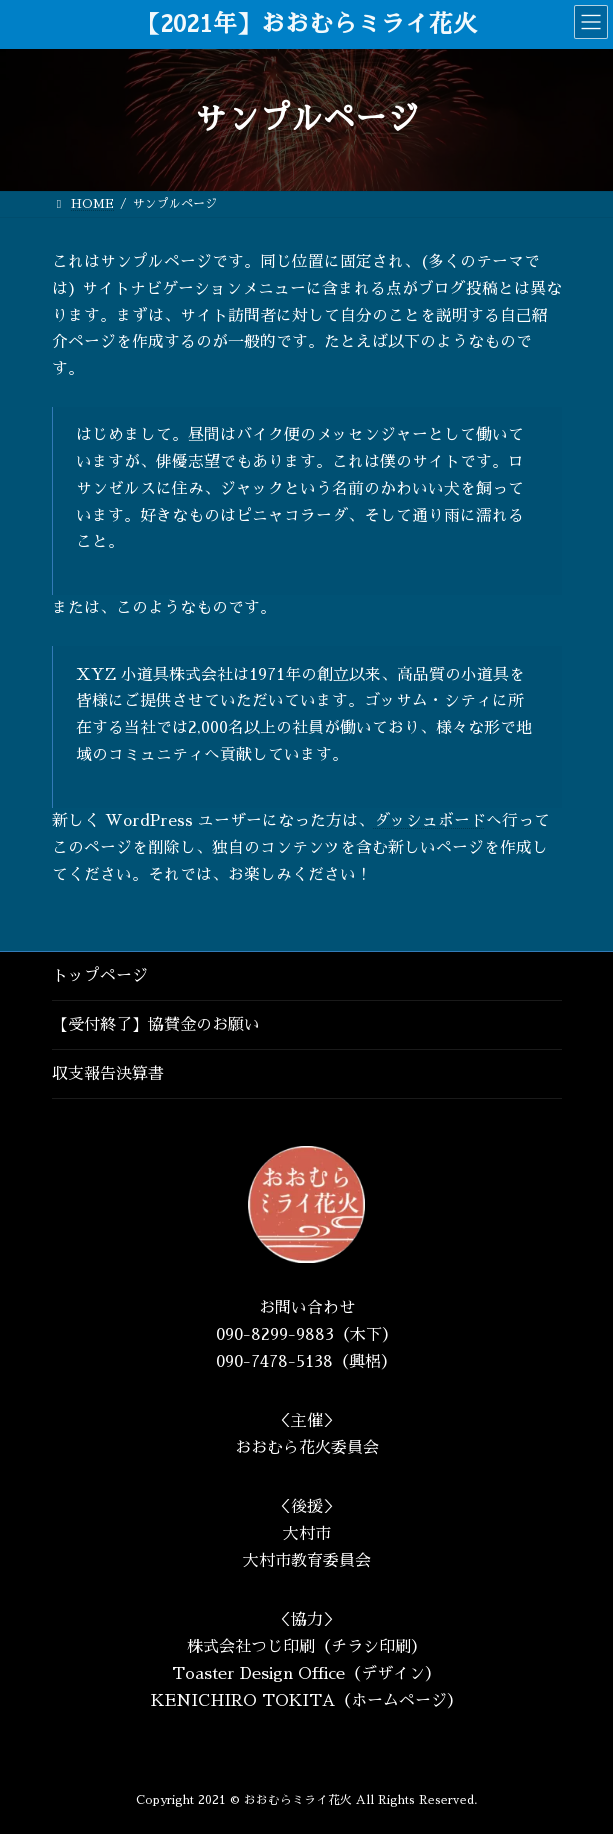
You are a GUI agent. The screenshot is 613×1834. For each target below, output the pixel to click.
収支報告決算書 (108, 1074)
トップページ (100, 976)
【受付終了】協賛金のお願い (156, 1025)
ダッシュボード (430, 821)
